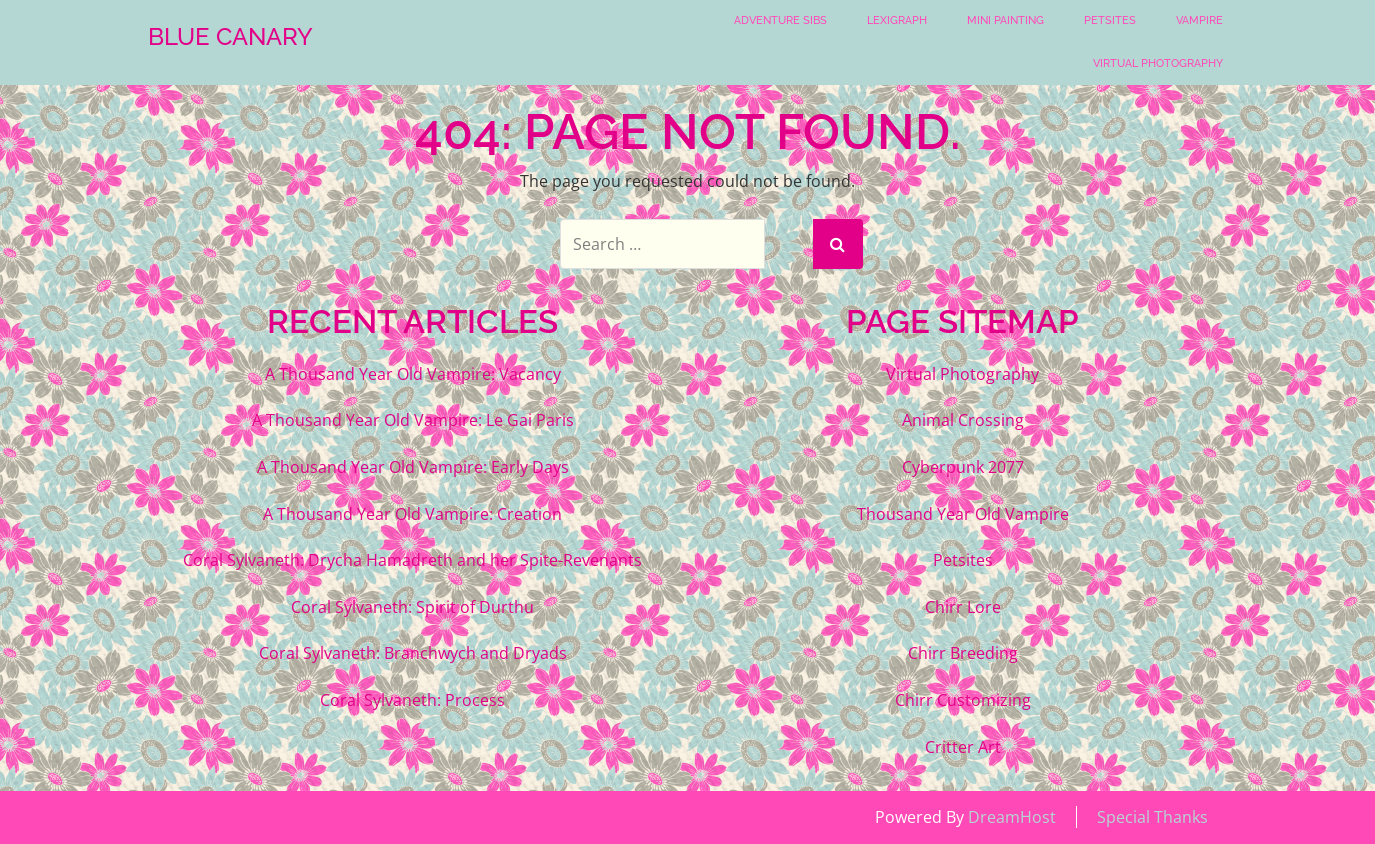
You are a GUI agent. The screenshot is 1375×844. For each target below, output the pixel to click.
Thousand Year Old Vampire (963, 514)
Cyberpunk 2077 (963, 467)
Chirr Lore (963, 607)
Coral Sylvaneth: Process (412, 700)
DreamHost (1012, 817)
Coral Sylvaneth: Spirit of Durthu (412, 607)
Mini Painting (1005, 20)
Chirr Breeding (963, 653)
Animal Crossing (963, 420)
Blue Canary (230, 37)
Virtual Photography (1158, 63)
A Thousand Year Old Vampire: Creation (412, 514)
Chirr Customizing (963, 700)
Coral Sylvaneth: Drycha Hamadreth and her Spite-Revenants (412, 560)
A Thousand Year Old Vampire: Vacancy (413, 374)
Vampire (1199, 20)
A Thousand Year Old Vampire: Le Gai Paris (413, 420)
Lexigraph (897, 20)
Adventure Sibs (780, 20)
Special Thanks (1152, 817)
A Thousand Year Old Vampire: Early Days (413, 467)
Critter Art (963, 747)
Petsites (1110, 20)
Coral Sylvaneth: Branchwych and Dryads (413, 653)
